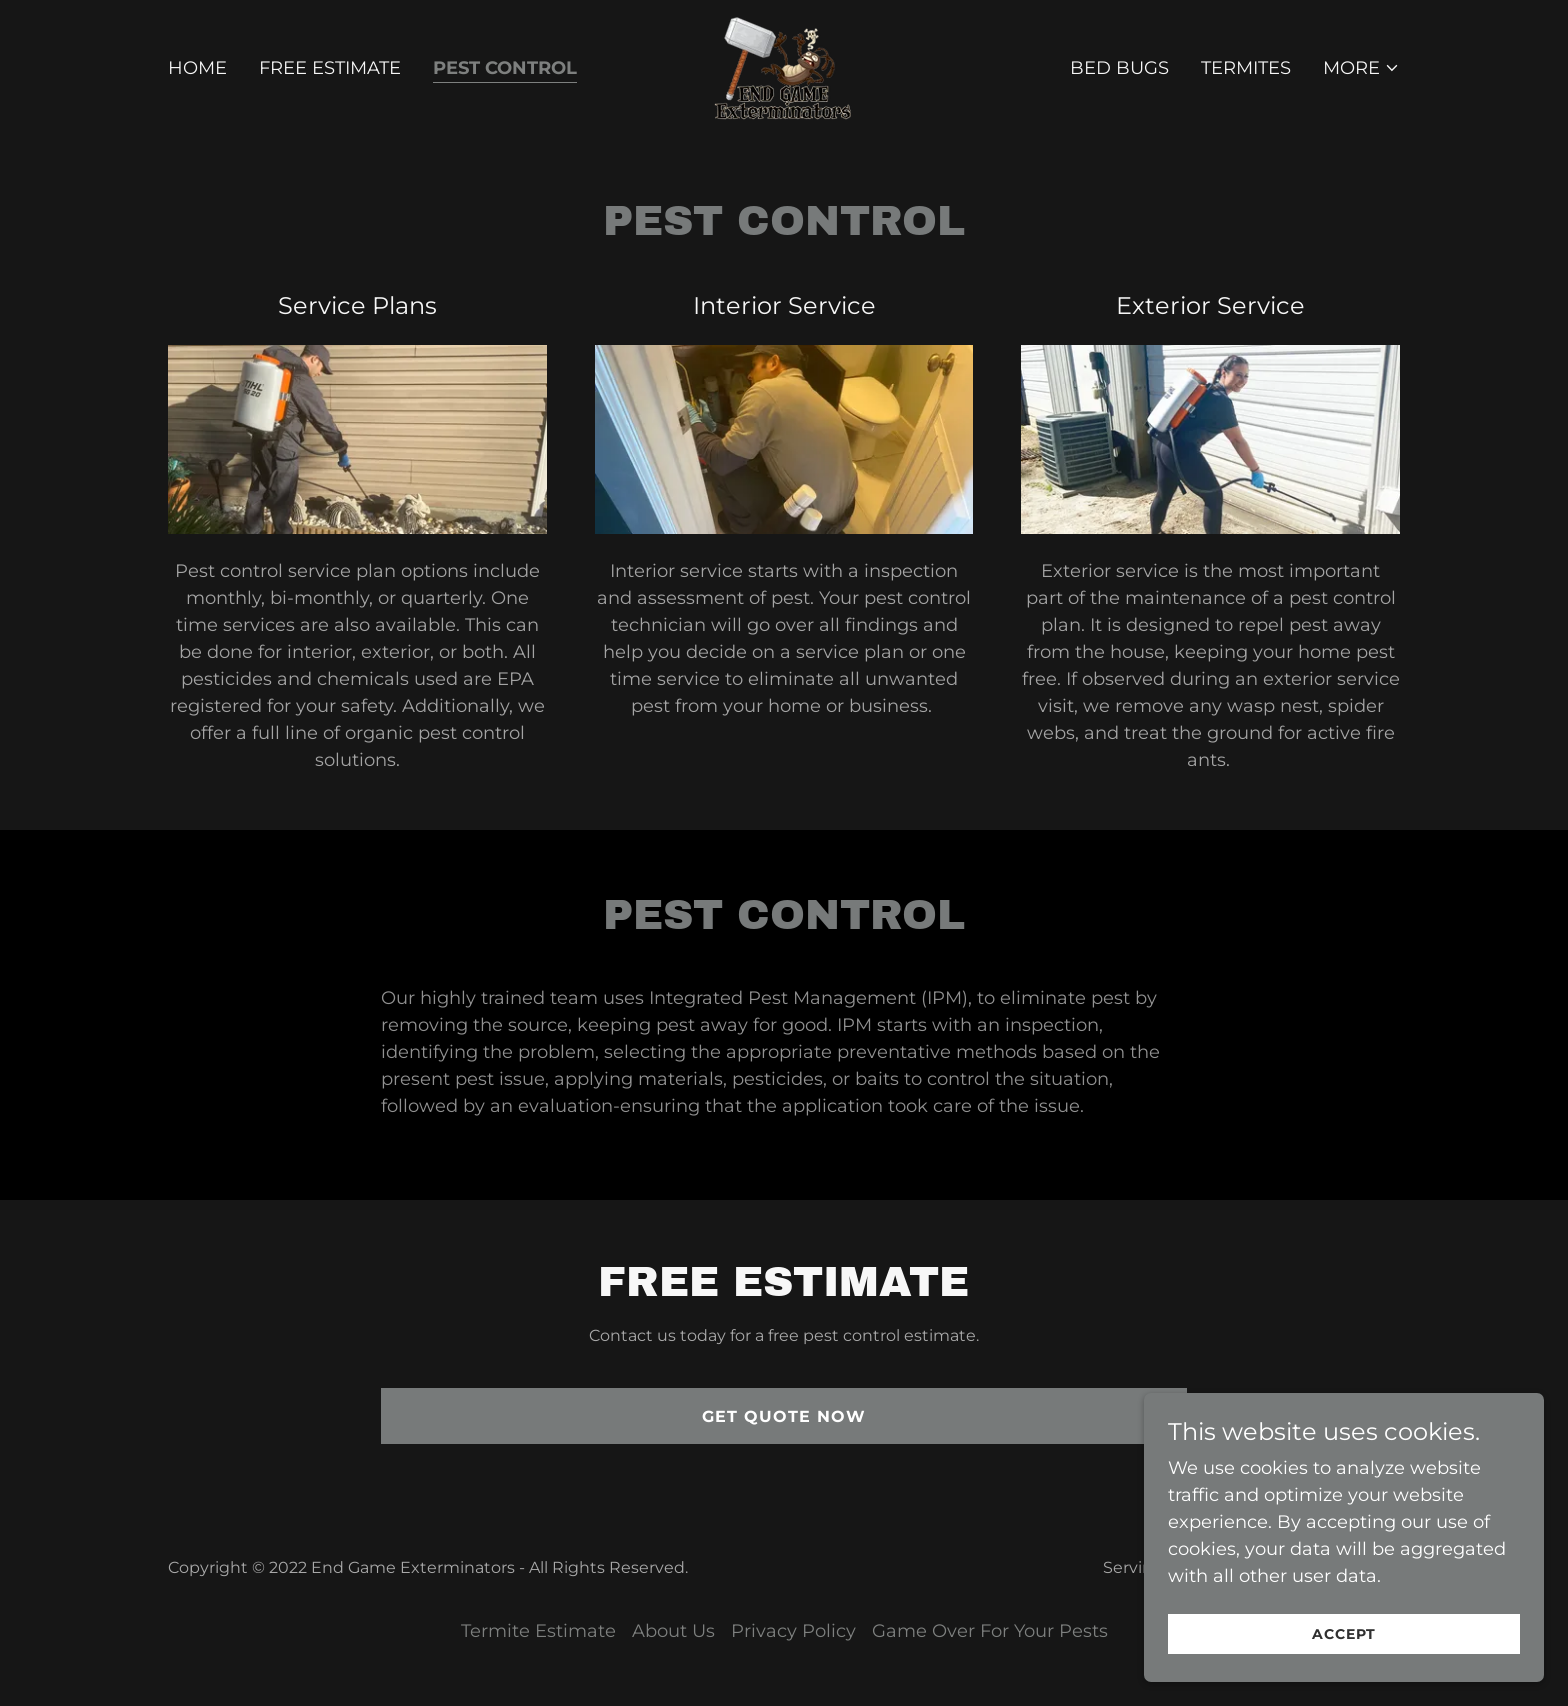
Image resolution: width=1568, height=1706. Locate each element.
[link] (784, 67)
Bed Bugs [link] (1119, 68)
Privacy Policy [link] (793, 1631)
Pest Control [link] (505, 68)
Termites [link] (1246, 68)
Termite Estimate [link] (538, 1631)
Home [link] (197, 68)
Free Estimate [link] (330, 68)
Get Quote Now (784, 1416)
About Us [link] (673, 1631)
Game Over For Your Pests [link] (990, 1631)
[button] (1361, 68)
